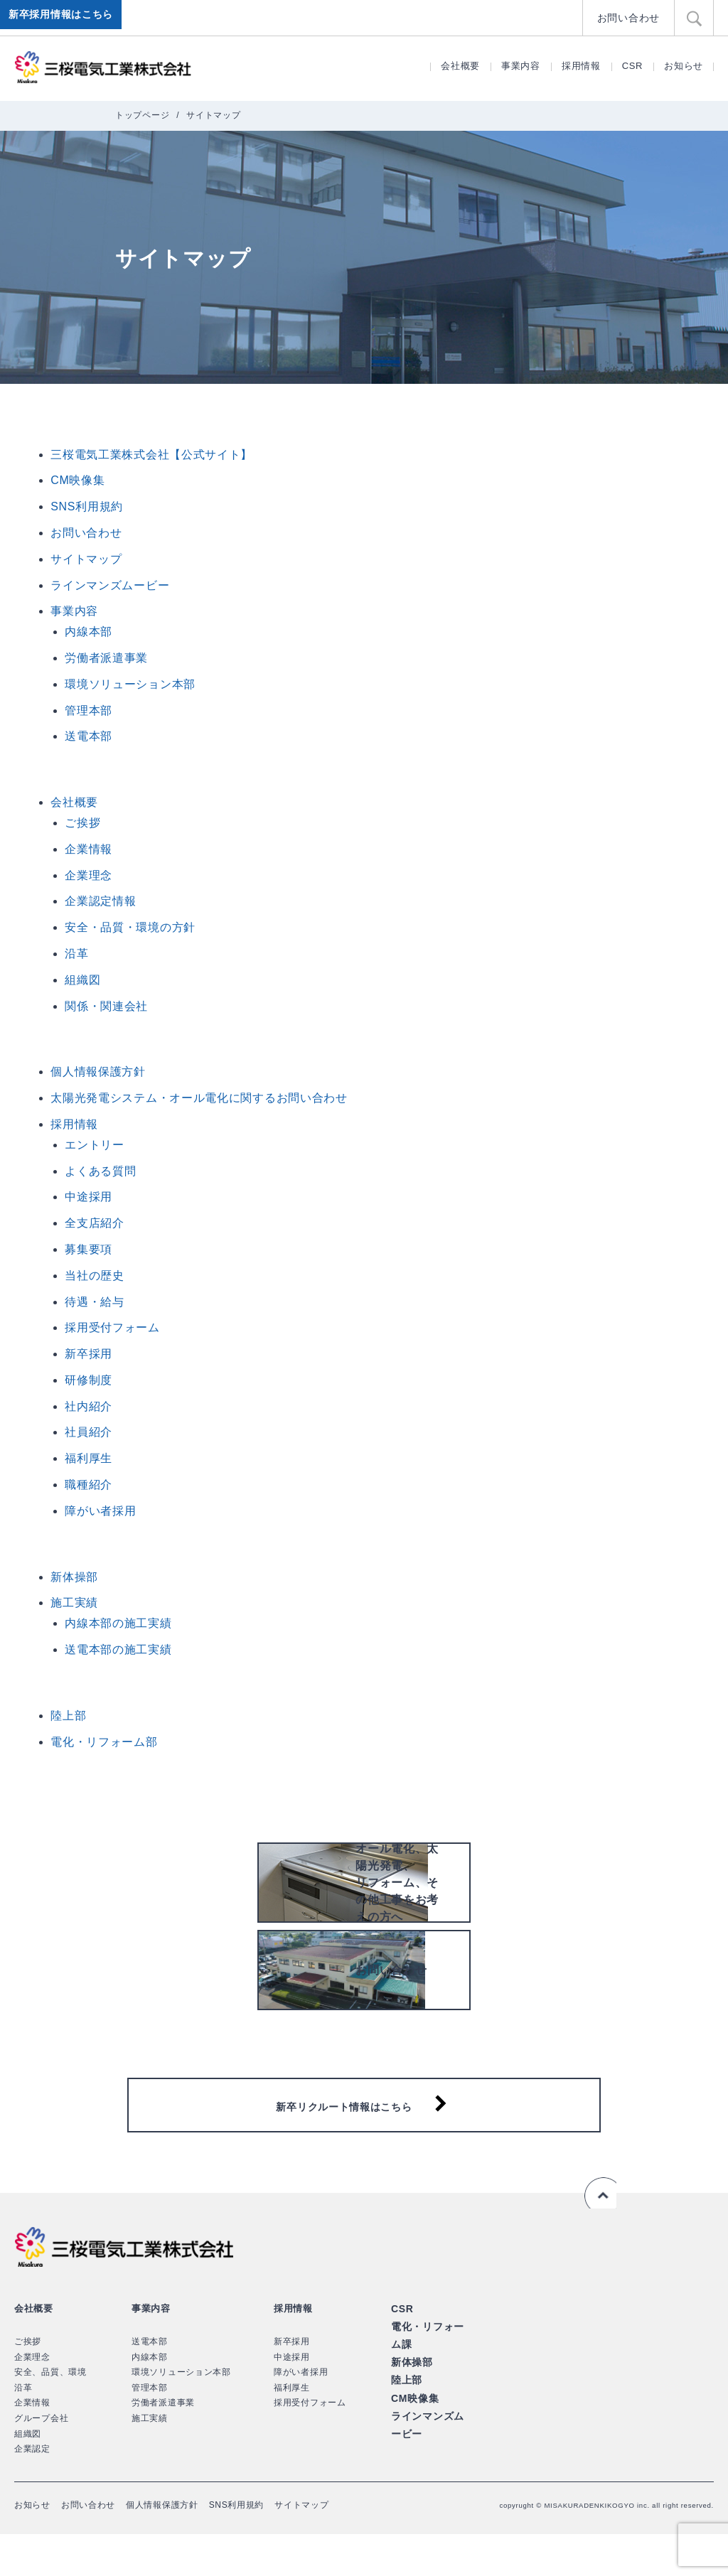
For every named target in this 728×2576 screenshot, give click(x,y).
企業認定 (32, 2490)
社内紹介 (88, 1406)
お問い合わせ (630, 17)
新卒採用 (88, 1354)
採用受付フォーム (112, 1327)
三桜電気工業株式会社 (103, 67)
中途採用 (88, 1197)
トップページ (142, 115)
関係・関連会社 (106, 1006)
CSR (632, 65)
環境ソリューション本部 (130, 684)
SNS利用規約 (86, 506)
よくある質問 (100, 1171)
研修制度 (88, 1380)
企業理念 (88, 875)
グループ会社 (41, 2459)
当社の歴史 (94, 1276)
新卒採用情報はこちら (63, 17)
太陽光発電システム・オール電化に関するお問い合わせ (199, 1098)
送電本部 (88, 736)
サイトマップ (86, 559)
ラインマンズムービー (109, 585)
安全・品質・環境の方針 (130, 927)
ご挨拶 (82, 823)
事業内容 (520, 65)
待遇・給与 (94, 1302)
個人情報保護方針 (98, 1072)
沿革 (76, 954)
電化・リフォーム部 (103, 1742)
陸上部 (68, 1716)
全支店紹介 (94, 1223)
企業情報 (88, 849)
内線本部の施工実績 (118, 1623)
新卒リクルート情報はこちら (354, 2139)
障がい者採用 (100, 1511)
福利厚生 (88, 1458)
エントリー (94, 1145)
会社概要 (460, 65)
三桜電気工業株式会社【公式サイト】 (151, 455)
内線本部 (88, 632)
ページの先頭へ (597, 2235)
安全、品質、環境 (50, 2413)
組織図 (82, 980)
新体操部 (74, 1577)
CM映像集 (77, 480)
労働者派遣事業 (106, 658)
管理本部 (88, 710)
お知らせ (683, 65)
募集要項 (88, 1249)
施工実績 (74, 1602)
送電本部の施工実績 (118, 1649)
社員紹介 (88, 1432)
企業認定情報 (100, 901)
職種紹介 (88, 1484)
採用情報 (581, 65)
